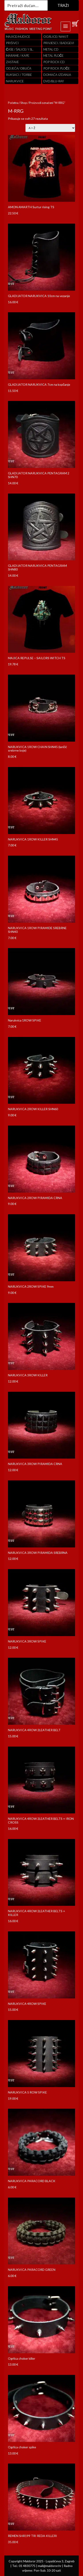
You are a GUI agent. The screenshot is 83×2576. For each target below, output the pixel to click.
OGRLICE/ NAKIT (55, 36)
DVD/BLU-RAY (53, 81)
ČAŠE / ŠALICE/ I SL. (19, 49)
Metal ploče (53, 55)
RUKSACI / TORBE (19, 75)
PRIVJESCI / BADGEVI (58, 43)
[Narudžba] (50, 128)
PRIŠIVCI (12, 43)
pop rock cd (54, 62)
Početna (13, 103)
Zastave (12, 62)
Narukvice (15, 81)
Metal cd (50, 49)
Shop (23, 103)
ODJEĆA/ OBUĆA (18, 68)
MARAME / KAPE (17, 55)
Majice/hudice (18, 36)
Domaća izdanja (57, 75)
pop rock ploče (56, 68)
